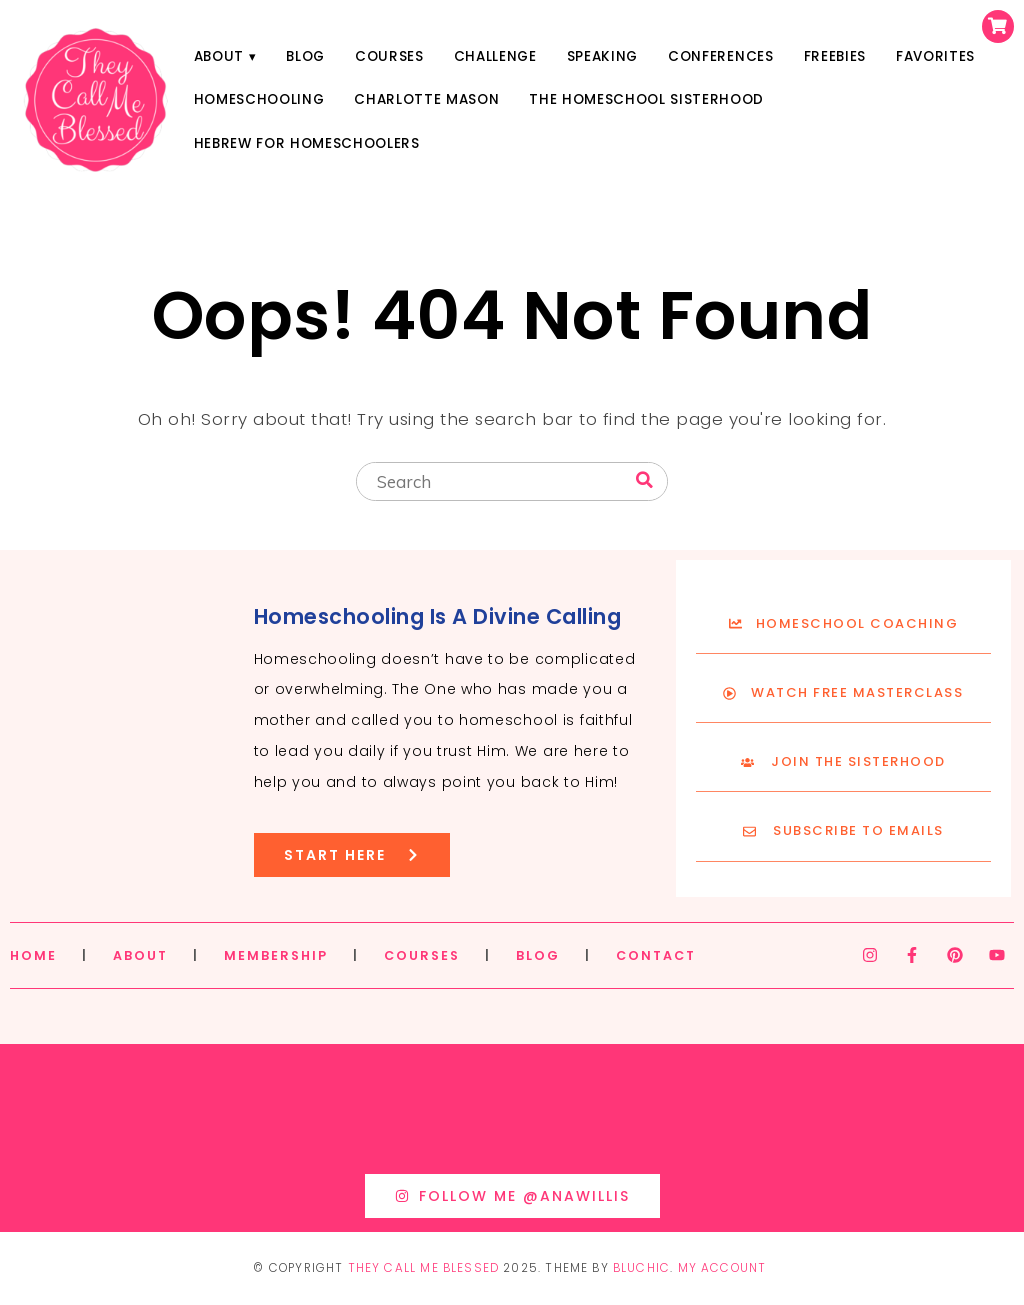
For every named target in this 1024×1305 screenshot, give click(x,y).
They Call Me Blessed (424, 1268)
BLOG (538, 955)
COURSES (422, 955)
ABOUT (140, 955)
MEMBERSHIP (276, 955)
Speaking (602, 56)
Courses (389, 56)
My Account (722, 1268)
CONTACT (656, 955)
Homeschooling (259, 99)
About (219, 56)
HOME (33, 955)
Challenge (495, 56)
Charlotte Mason (426, 99)
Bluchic (641, 1268)
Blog (305, 56)
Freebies (835, 56)
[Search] (644, 480)
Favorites (935, 56)
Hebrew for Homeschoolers (307, 143)
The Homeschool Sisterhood (646, 99)
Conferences (720, 56)
